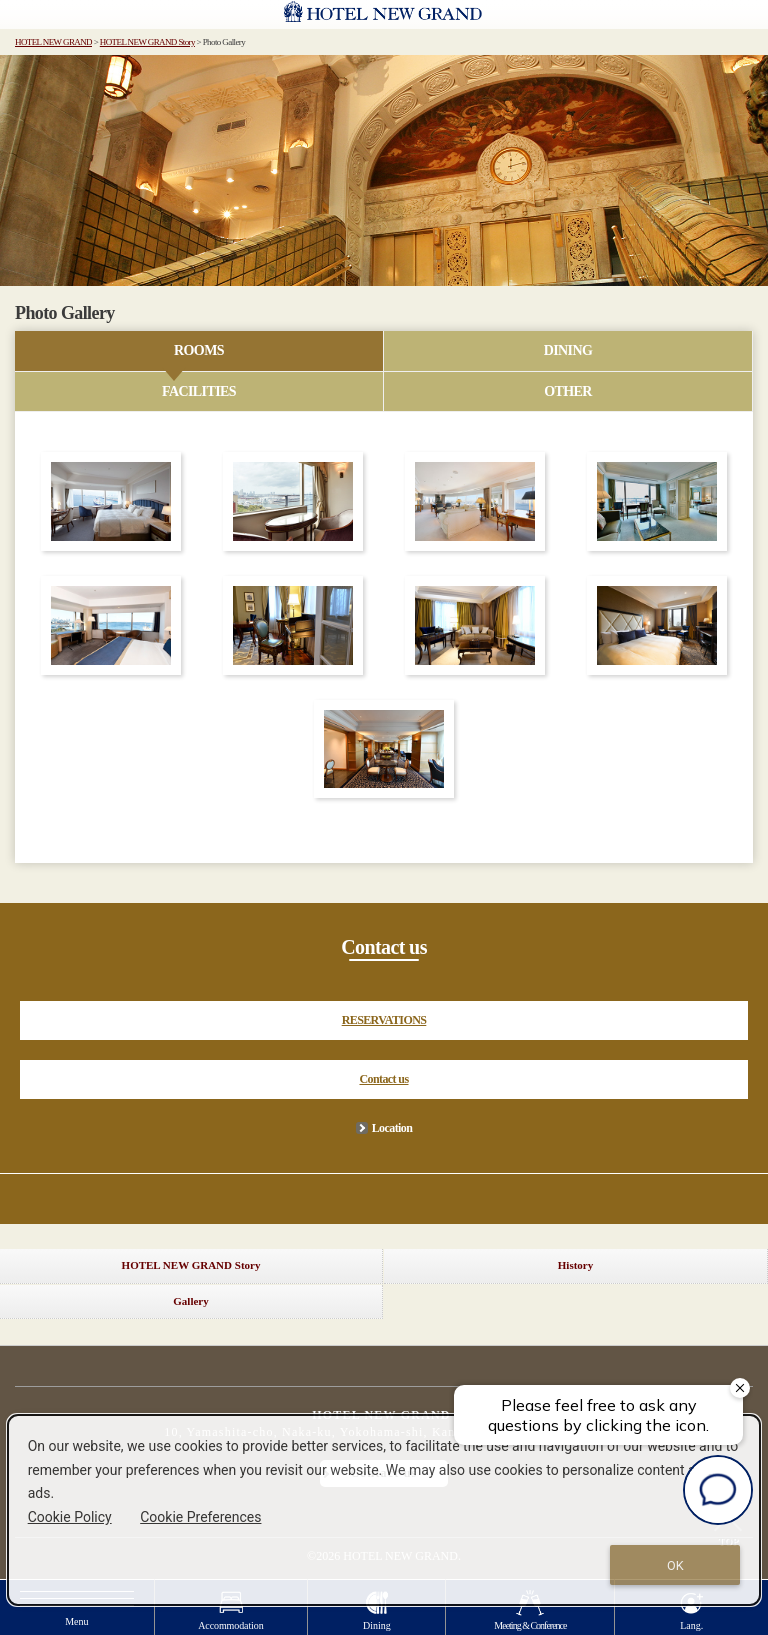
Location (392, 1128)
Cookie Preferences (200, 1517)
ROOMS (199, 350)
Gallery (190, 1301)
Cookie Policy (70, 1517)
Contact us (383, 1079)
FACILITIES (199, 391)
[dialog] (384, 1510)
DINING (568, 350)
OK (675, 1565)
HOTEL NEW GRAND (53, 42)
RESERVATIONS (384, 1020)
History (575, 1265)
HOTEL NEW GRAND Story (147, 42)
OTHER (568, 391)
